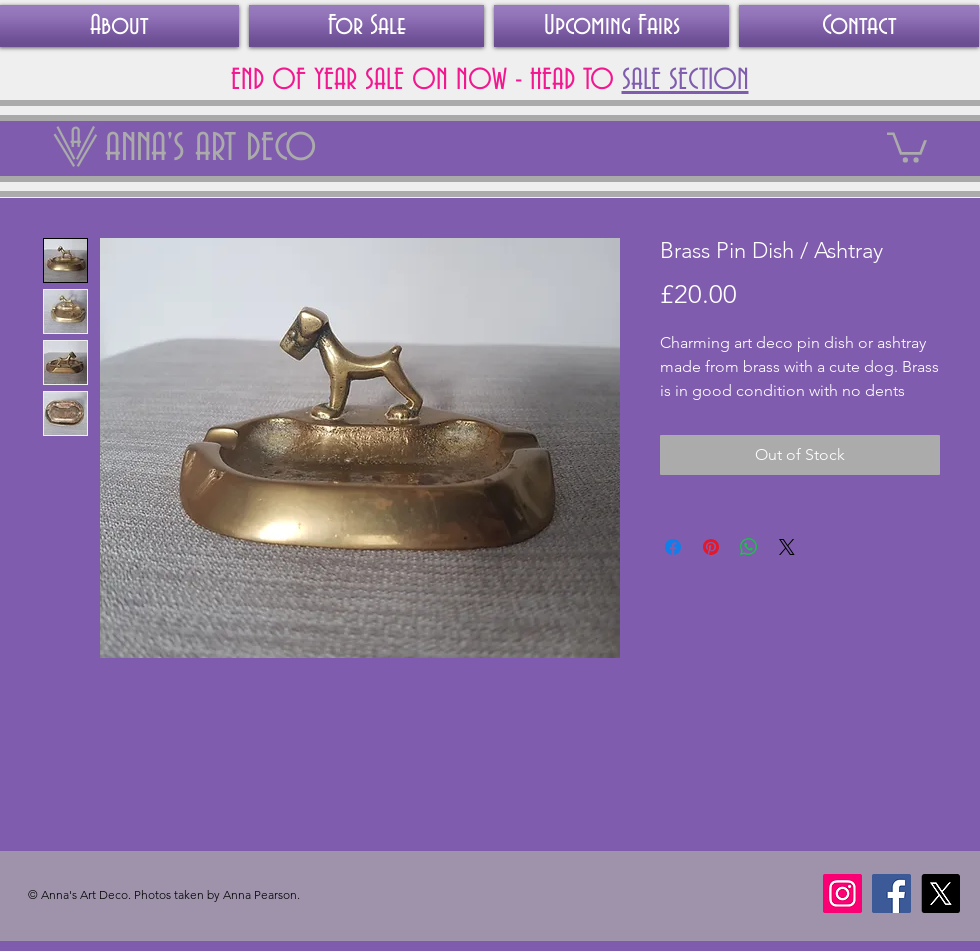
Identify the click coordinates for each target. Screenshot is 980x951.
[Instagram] (842, 893)
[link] (907, 146)
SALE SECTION (685, 81)
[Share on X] (787, 547)
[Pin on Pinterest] (711, 547)
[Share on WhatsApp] (749, 547)
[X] (940, 893)
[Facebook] (891, 893)
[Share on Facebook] (673, 547)
